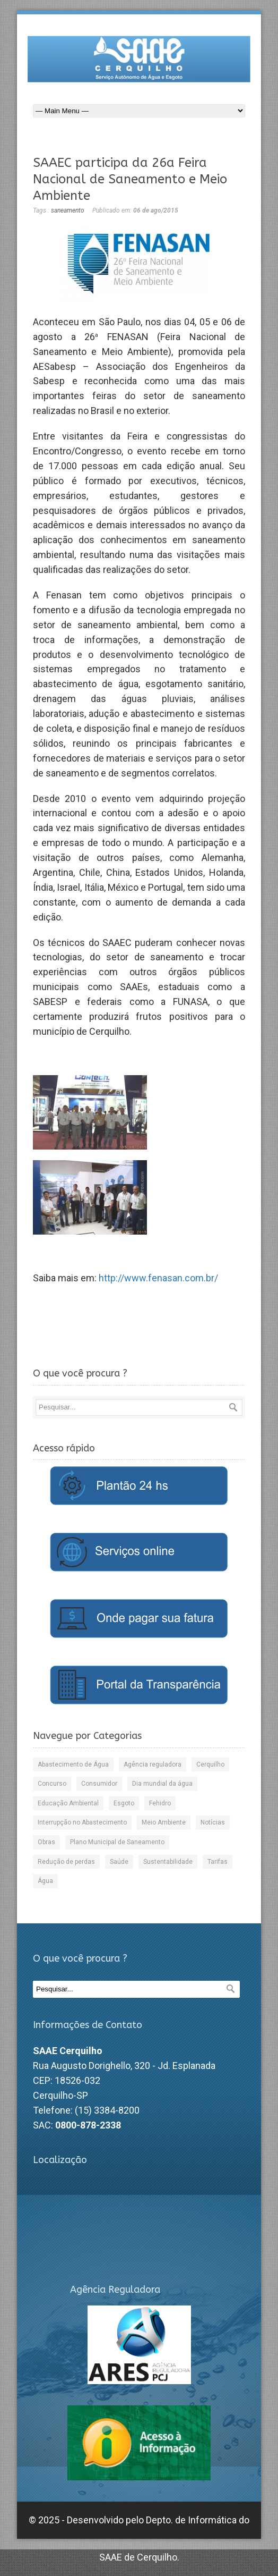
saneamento (67, 210)
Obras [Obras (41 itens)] (46, 1842)
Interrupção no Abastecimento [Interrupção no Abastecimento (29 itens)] (82, 1822)
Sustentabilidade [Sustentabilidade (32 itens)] (168, 1861)
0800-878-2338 (88, 2125)
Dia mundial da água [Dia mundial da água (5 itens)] (162, 1783)
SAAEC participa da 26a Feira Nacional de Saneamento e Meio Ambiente (130, 179)
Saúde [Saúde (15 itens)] (119, 1861)
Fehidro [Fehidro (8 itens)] (160, 1803)
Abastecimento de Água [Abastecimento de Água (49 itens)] (73, 1764)
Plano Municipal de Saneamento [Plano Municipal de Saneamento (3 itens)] (117, 1842)
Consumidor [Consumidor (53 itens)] (99, 1783)
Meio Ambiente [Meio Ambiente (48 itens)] (164, 1822)
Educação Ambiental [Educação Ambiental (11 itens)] (68, 1803)
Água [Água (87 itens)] (45, 1881)
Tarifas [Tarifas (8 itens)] (217, 1861)
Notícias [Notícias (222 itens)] (213, 1822)
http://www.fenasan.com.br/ (158, 1277)
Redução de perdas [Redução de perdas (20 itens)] (66, 1861)
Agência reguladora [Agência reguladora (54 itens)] (152, 1764)
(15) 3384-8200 (107, 2110)
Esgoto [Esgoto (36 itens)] (124, 1803)
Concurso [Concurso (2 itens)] (52, 1783)
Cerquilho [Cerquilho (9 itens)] (210, 1764)
